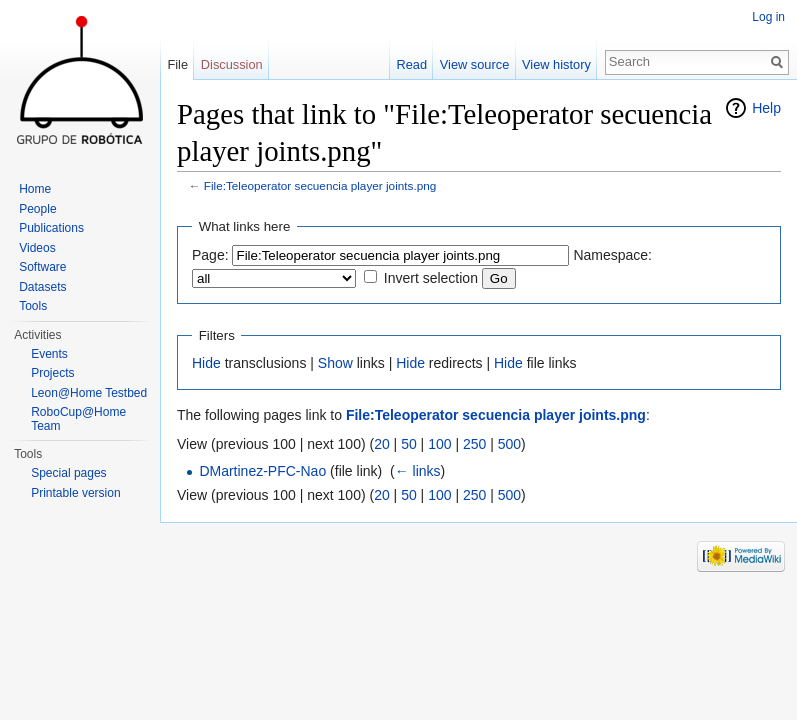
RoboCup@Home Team (78, 419)
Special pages (68, 473)
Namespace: (612, 255)
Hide (206, 363)
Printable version (75, 493)
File (177, 64)
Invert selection (431, 278)
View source (474, 64)
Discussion (232, 64)
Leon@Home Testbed (89, 393)
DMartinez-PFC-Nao (262, 471)
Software (42, 267)
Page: (210, 255)
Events (49, 354)
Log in (768, 17)
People (37, 209)
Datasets (42, 287)
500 (509, 444)
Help (766, 108)
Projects (52, 373)
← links (418, 471)
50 (409, 444)
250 (474, 444)
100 (439, 444)
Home (35, 189)
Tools (33, 306)
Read (411, 64)
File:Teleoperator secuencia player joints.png (320, 185)
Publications (51, 228)
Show (335, 363)
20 (382, 444)
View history (556, 64)
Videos (37, 248)
